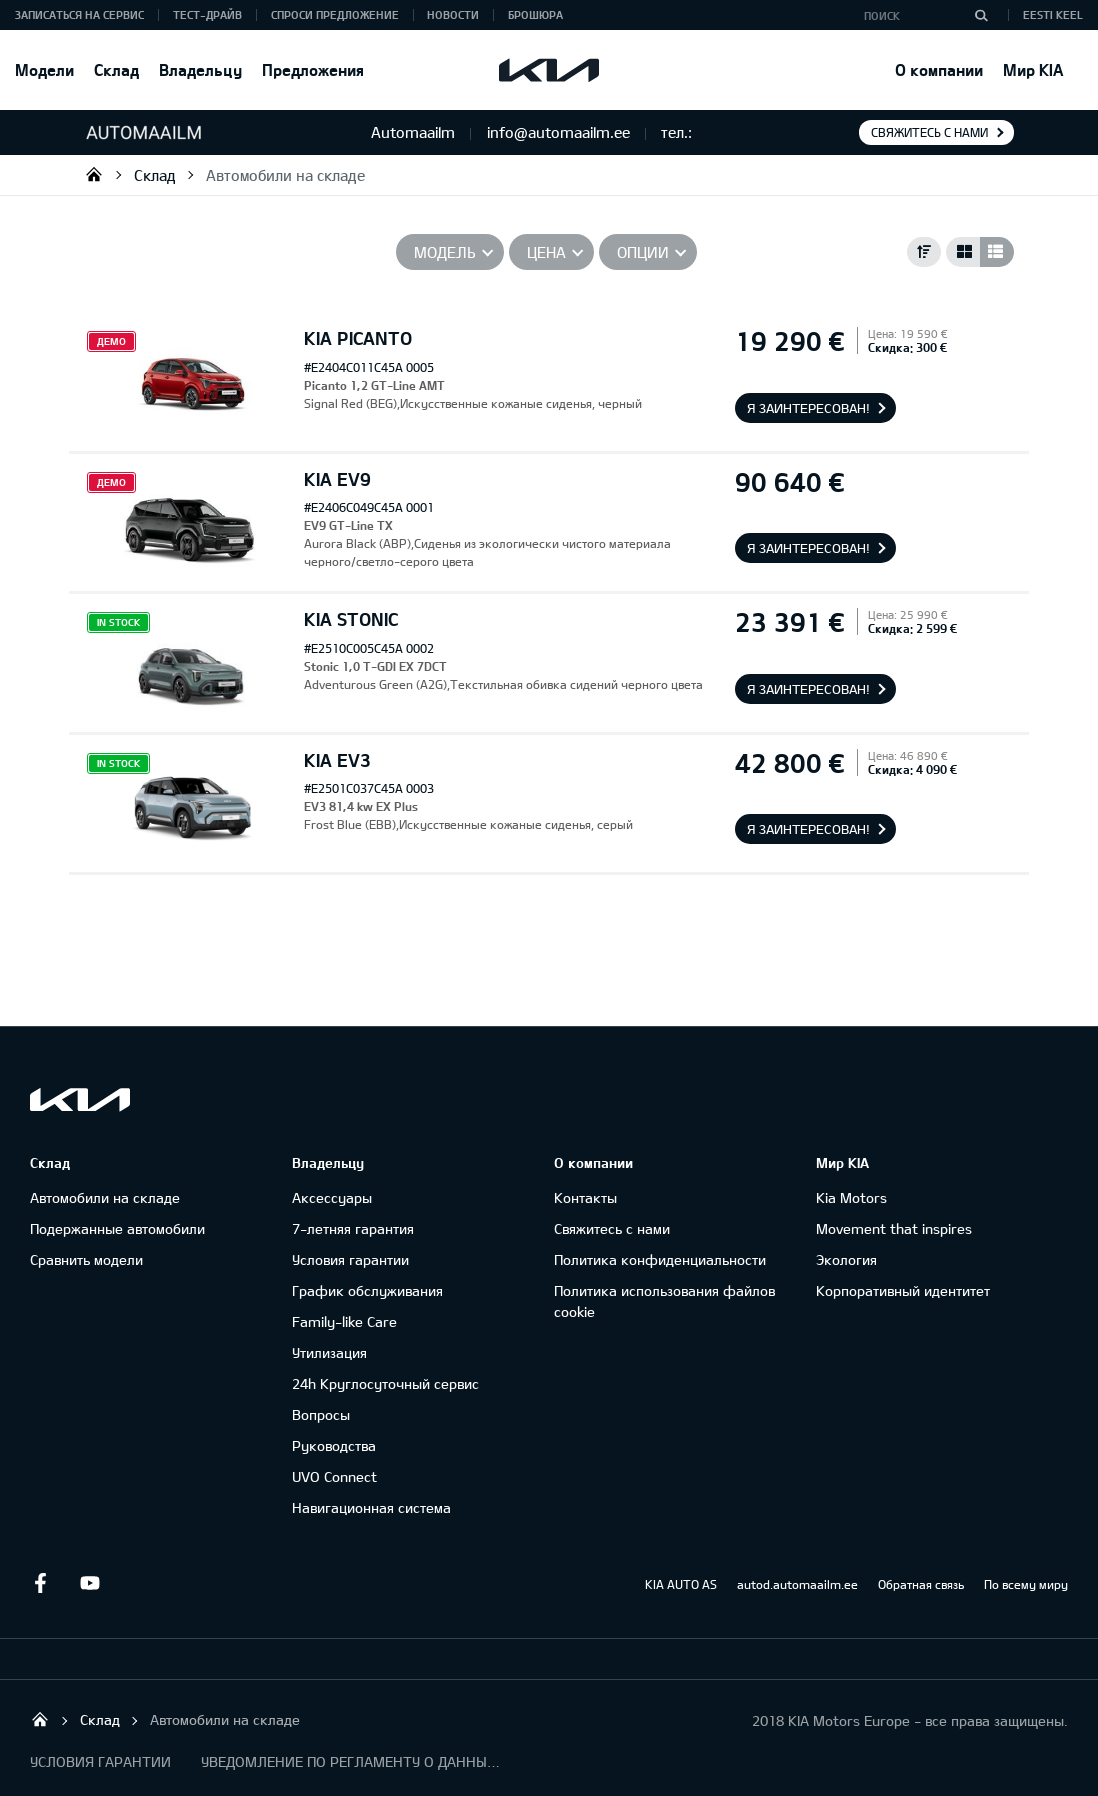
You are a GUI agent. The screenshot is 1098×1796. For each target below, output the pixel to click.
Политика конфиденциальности (660, 1259)
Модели (44, 69)
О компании (939, 69)
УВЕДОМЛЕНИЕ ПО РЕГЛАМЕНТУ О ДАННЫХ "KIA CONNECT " (351, 1761)
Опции (643, 252)
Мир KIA (1033, 69)
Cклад (116, 69)
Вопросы (321, 1414)
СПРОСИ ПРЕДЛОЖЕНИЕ (335, 14)
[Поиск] (981, 15)
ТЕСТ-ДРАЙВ (207, 14)
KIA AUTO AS (681, 1584)
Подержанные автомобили (117, 1228)
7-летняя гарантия (353, 1228)
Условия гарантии (350, 1259)
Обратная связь (921, 1584)
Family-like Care (344, 1321)
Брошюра (535, 14)
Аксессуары (332, 1197)
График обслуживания (367, 1290)
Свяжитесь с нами (929, 132)
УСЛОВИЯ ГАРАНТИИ (100, 1761)
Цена (546, 252)
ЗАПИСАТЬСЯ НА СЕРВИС (79, 14)
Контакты (585, 1197)
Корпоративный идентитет (903, 1290)
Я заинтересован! (808, 408)
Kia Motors (851, 1197)
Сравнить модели (86, 1259)
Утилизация (329, 1352)
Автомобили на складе (285, 175)
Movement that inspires (894, 1228)
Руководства (334, 1445)
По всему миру (1026, 1584)
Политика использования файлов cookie (664, 1301)
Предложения (313, 69)
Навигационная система (371, 1507)
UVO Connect (334, 1476)
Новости (453, 14)
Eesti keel (1053, 14)
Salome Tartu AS (94, 174)
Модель (445, 252)
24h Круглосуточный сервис (385, 1383)
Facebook (40, 1583)
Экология (846, 1259)
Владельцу (200, 69)
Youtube (90, 1583)
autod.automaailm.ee (797, 1584)
